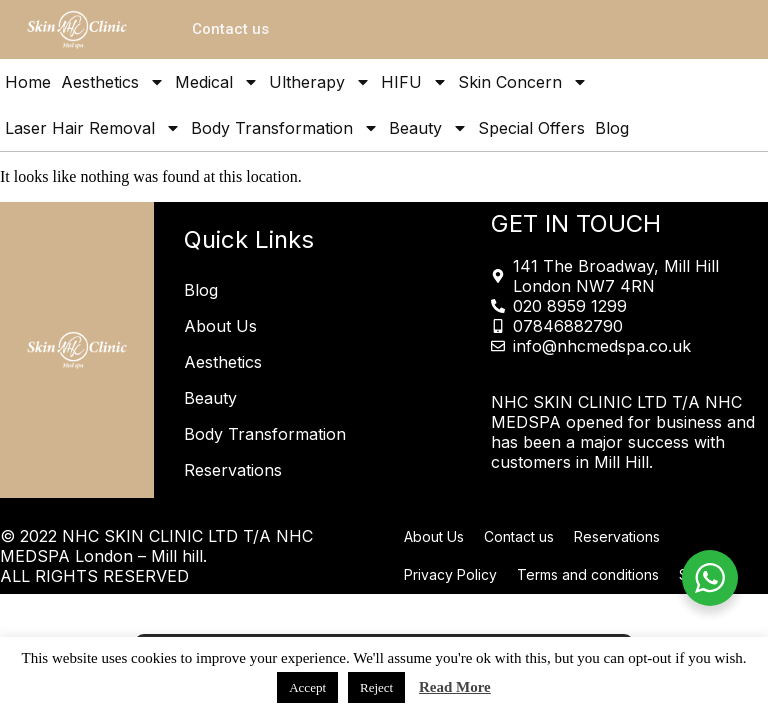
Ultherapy (320, 82)
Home (28, 82)
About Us (220, 326)
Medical (217, 82)
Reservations (233, 470)
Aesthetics (113, 82)
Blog (612, 128)
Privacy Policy (450, 574)
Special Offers (531, 128)
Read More (455, 687)
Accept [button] (307, 687)
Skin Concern (523, 82)
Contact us (519, 536)
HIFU (414, 82)
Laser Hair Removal (93, 128)
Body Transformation (285, 128)
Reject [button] (376, 687)
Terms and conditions (588, 574)
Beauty (428, 128)
